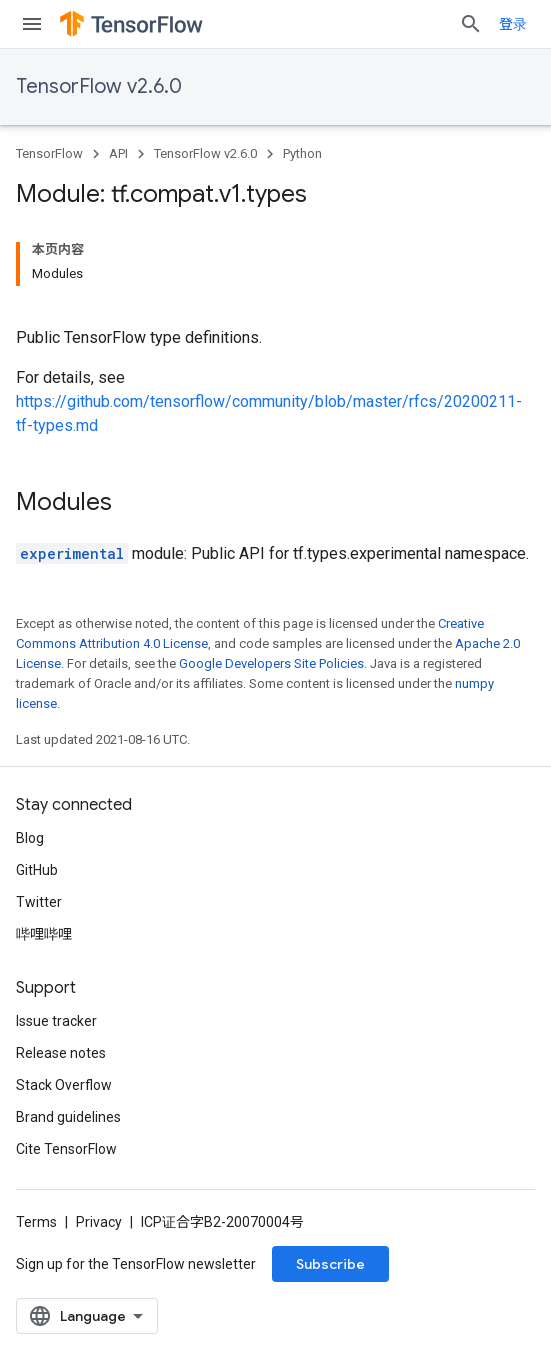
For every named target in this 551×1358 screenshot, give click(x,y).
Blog (30, 838)
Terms (36, 1222)
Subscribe (330, 1264)
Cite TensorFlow (66, 1149)
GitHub (37, 870)
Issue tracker (56, 1021)
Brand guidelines (68, 1117)
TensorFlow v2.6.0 (99, 86)
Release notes (61, 1053)
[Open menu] (32, 24)
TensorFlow (49, 153)
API (118, 153)
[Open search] (471, 24)
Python (302, 153)
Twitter (39, 902)
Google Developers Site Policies (271, 663)
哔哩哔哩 (44, 934)
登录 (513, 24)
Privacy (99, 1222)
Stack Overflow (64, 1085)
